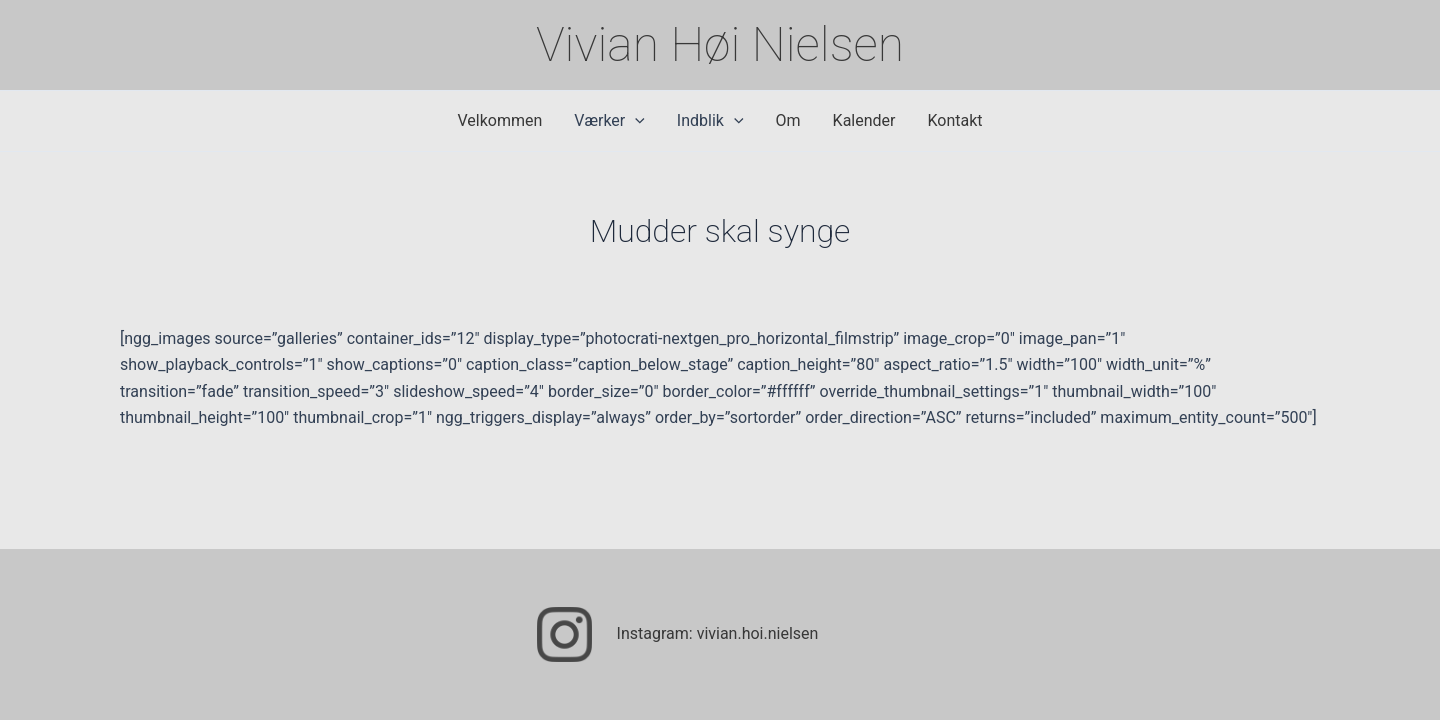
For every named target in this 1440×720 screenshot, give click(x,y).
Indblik (710, 121)
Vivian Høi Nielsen (720, 44)
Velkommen (499, 120)
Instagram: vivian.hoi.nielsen (718, 633)
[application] (635, 121)
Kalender (864, 120)
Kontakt (954, 120)
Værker (609, 121)
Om (788, 120)
